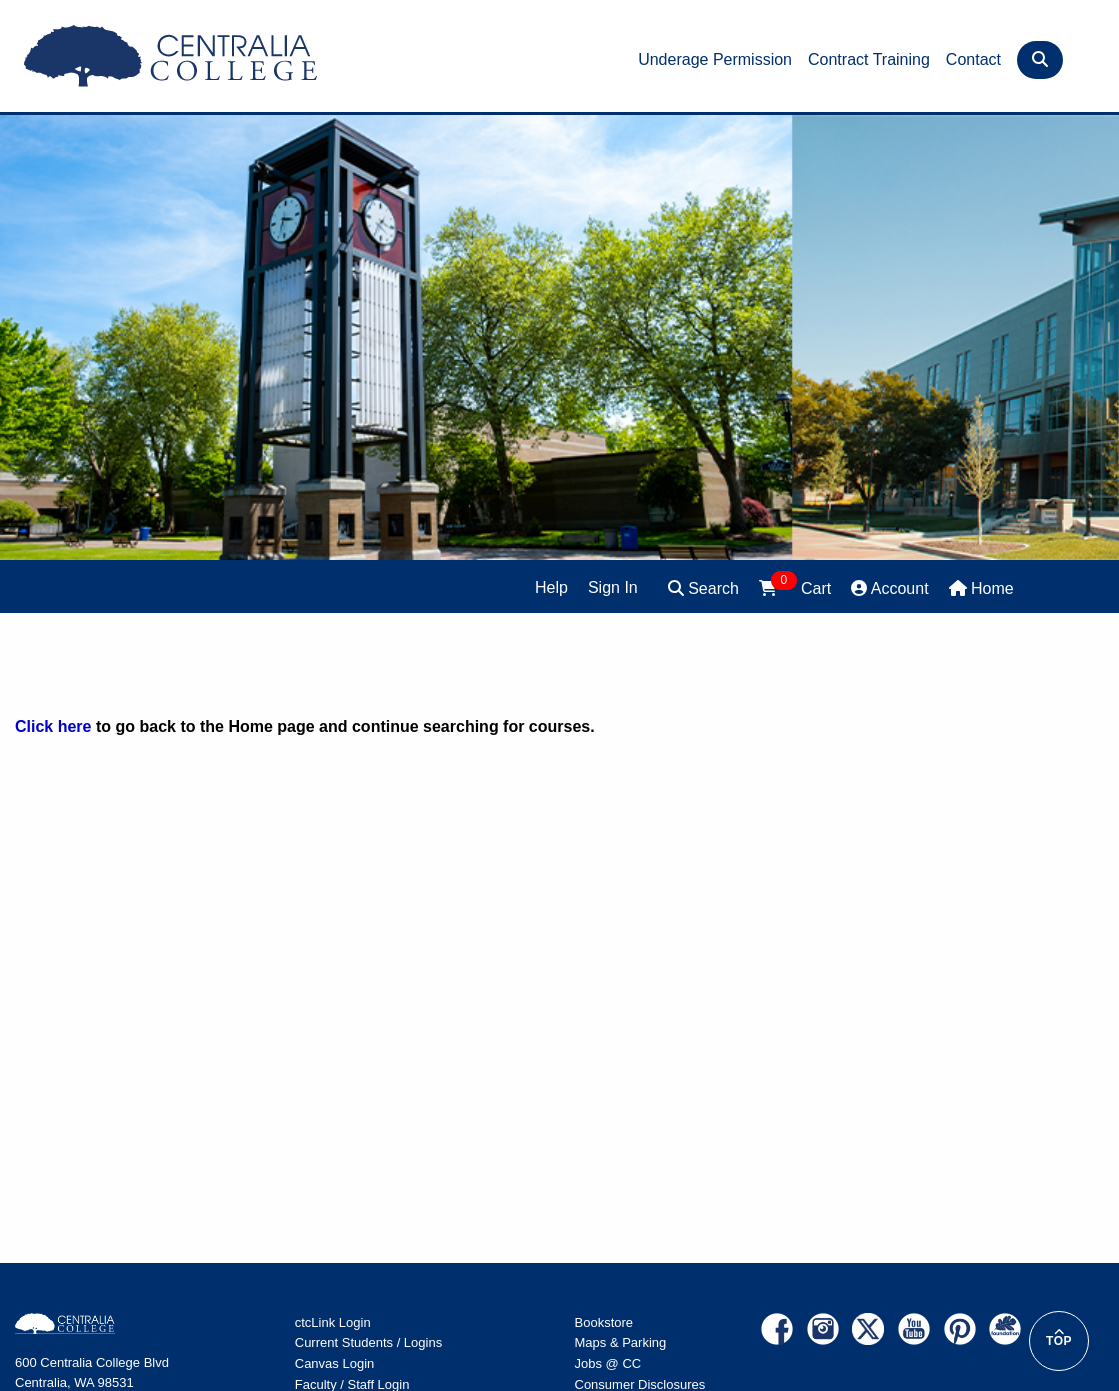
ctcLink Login (333, 1322)
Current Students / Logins (368, 1342)
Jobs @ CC (608, 1363)
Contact (973, 60)
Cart (795, 586)
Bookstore (604, 1322)
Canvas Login (335, 1363)
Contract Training (869, 60)
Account (889, 588)
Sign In (613, 587)
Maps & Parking (621, 1342)
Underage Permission (715, 60)
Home (981, 588)
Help (551, 587)
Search (703, 588)
